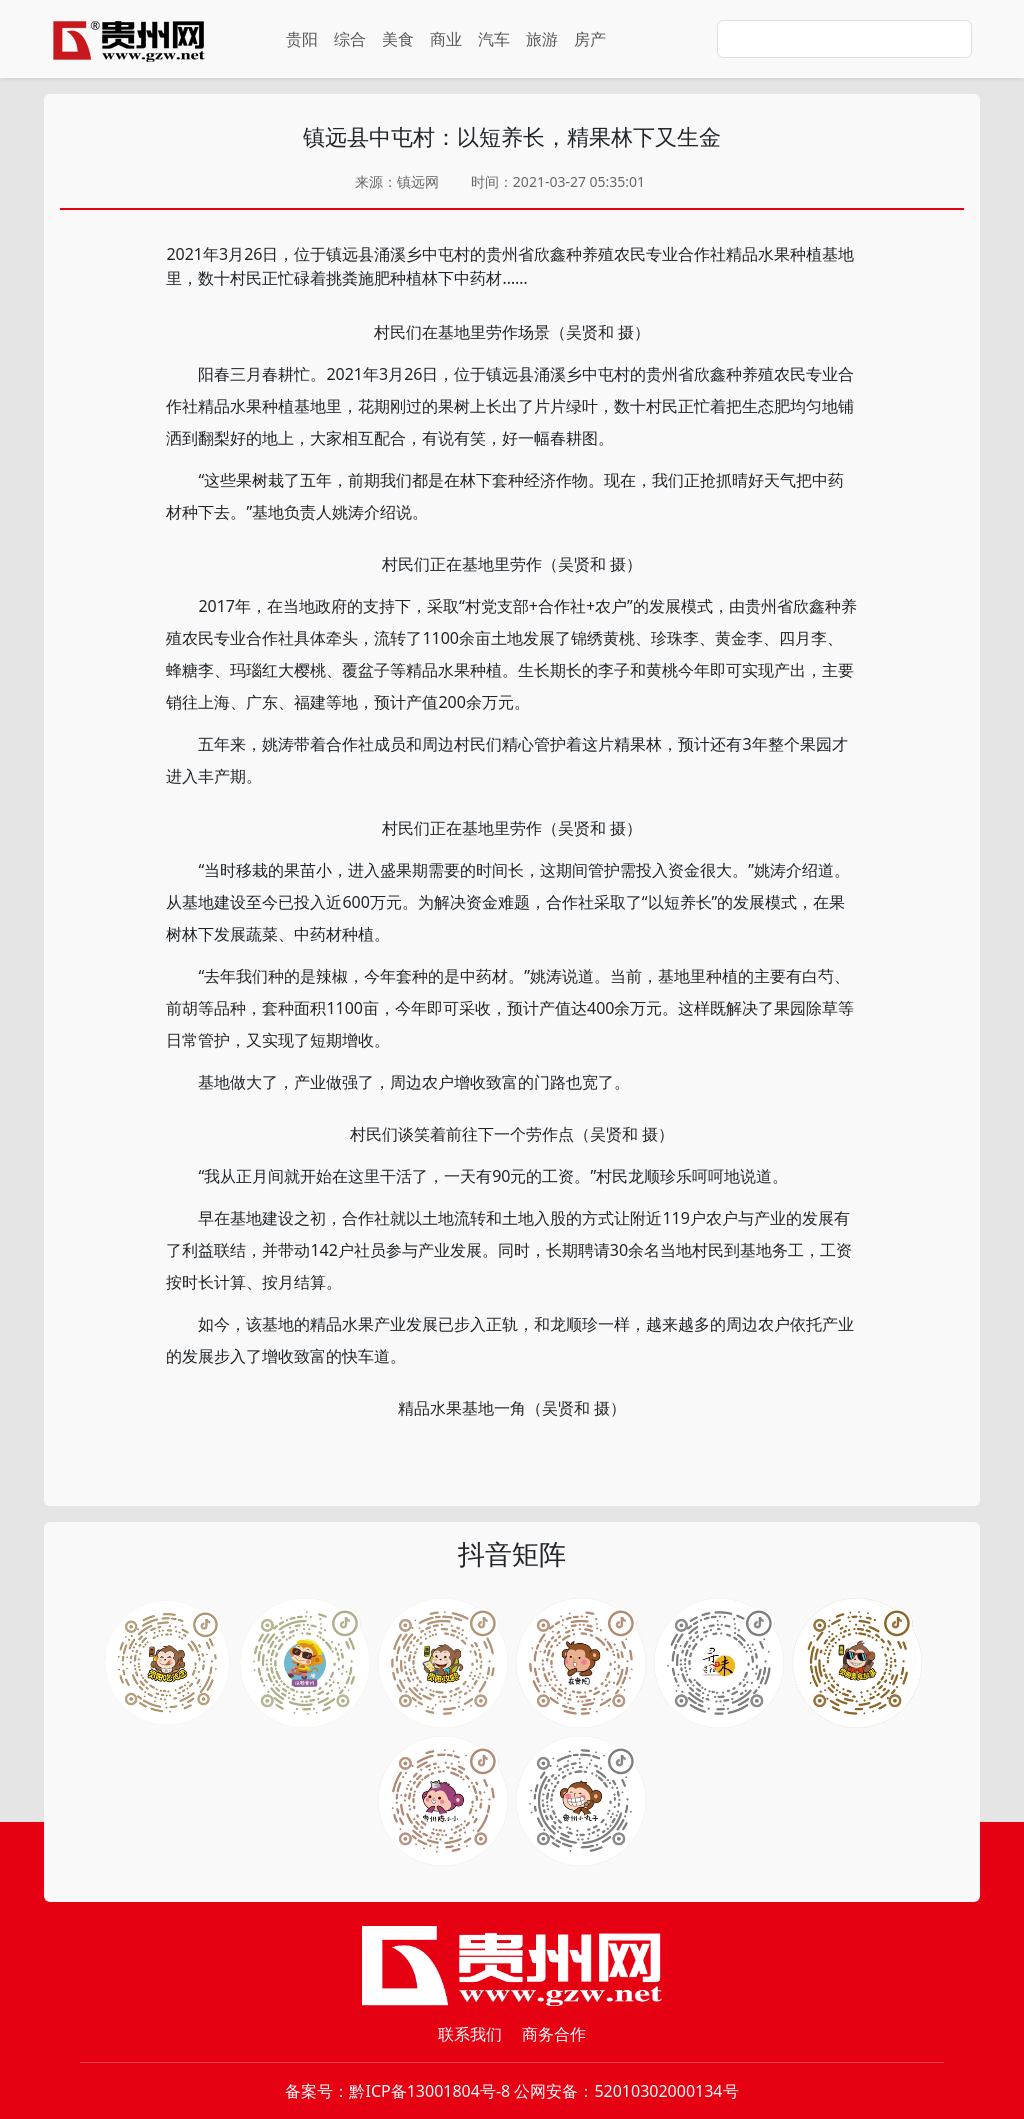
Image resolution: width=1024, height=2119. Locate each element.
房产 (590, 39)
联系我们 (470, 2034)
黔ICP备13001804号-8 (429, 2091)
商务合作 (554, 2034)
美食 (398, 39)
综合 (350, 39)
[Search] (844, 39)
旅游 (542, 39)
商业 (446, 39)
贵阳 (302, 39)
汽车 (494, 39)
